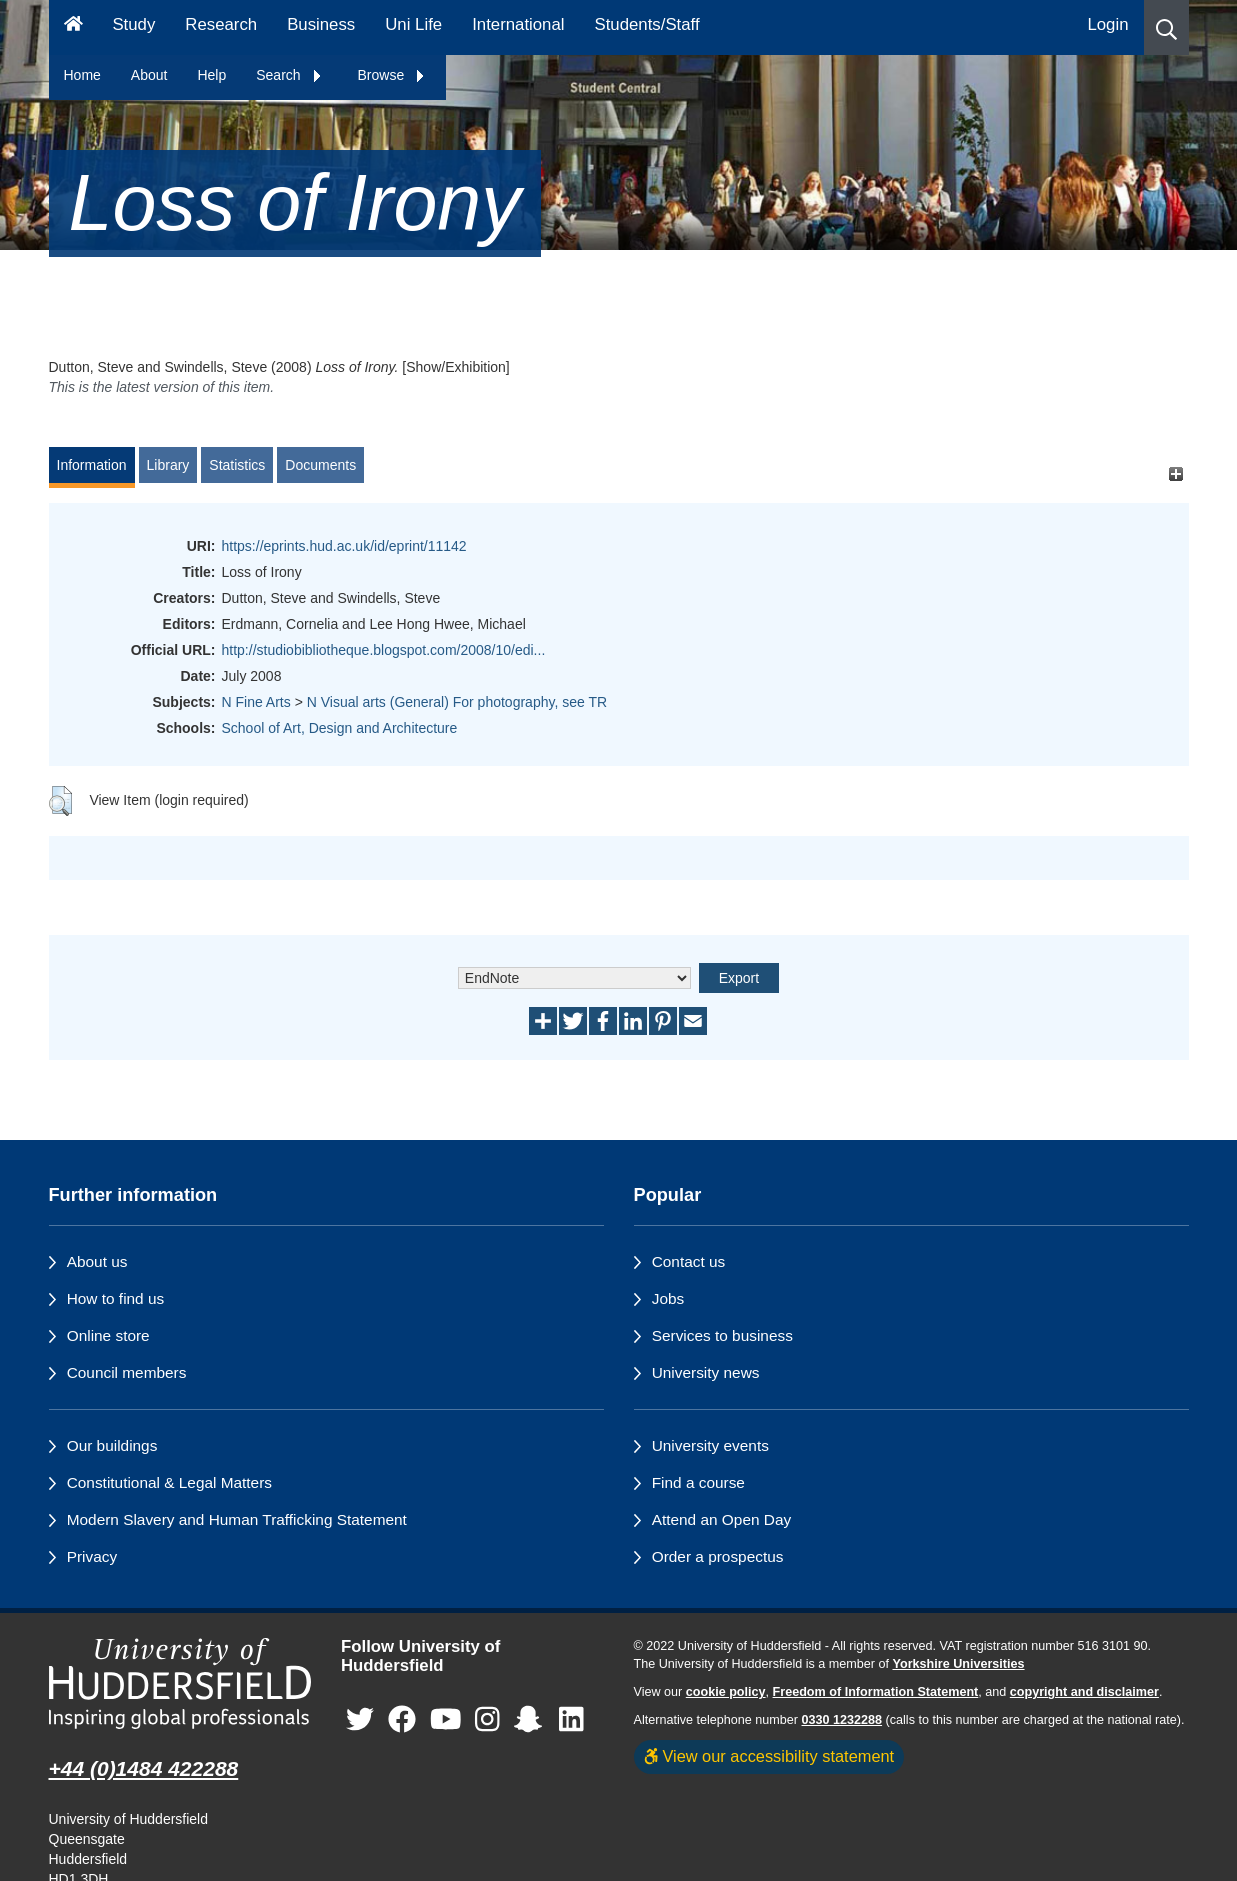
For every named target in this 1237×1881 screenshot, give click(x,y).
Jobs (668, 1298)
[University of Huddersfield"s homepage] (180, 1683)
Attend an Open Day (721, 1519)
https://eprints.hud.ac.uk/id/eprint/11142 (344, 546)
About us (97, 1261)
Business (321, 24)
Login (1107, 24)
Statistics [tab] (237, 465)
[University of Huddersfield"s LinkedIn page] (571, 1719)
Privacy (92, 1556)
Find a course (698, 1482)
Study (133, 24)
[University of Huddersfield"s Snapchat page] (532, 1719)
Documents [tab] (320, 465)
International (518, 24)
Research (221, 24)
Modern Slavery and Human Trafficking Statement (237, 1519)
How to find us (116, 1298)
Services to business (722, 1335)
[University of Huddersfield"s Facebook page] (402, 1719)
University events (710, 1445)
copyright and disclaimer (1084, 1692)
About (149, 75)
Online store (108, 1335)
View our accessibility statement (769, 1756)
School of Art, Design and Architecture (340, 728)
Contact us (689, 1261)
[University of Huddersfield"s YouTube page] (446, 1719)
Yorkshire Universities (958, 1664)
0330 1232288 (842, 1720)
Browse (392, 75)
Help (211, 75)
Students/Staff (647, 24)
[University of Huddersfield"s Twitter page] (360, 1719)
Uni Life (413, 24)
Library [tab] (168, 465)
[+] (1176, 474)
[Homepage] (73, 27)
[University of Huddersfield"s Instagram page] (487, 1719)
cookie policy (726, 1692)
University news (706, 1372)
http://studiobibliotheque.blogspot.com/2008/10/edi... (384, 650)
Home (82, 75)
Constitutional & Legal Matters (169, 1482)
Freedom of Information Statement (876, 1692)
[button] (1166, 27)
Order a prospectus (718, 1556)
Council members (127, 1372)
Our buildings (112, 1445)
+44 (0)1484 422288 (144, 1768)
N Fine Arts (256, 702)
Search (289, 75)
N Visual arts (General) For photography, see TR (457, 702)
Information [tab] (92, 465)
